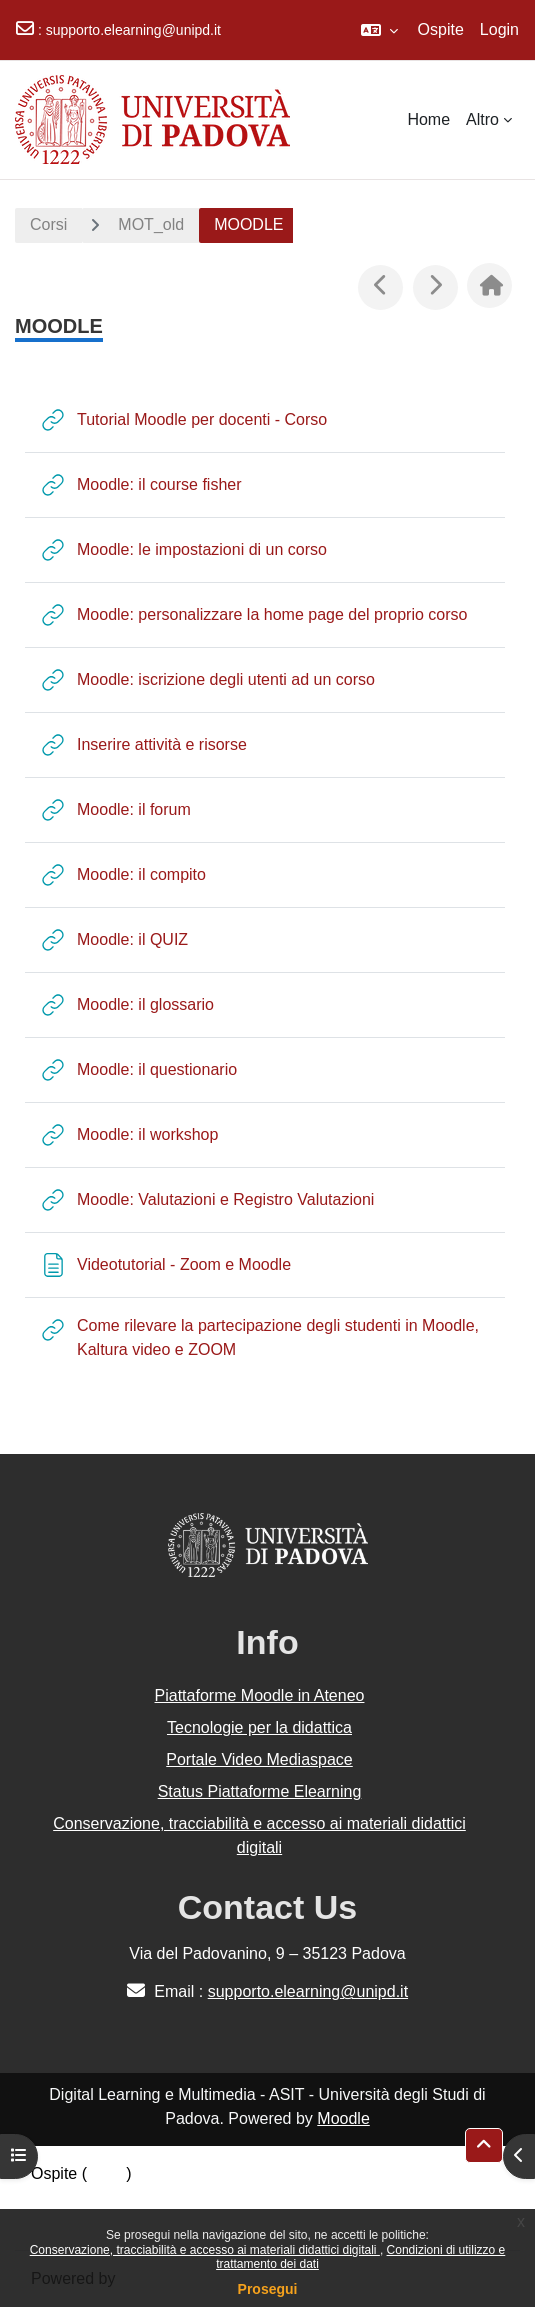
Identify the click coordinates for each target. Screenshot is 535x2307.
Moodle (343, 2118)
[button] (379, 30)
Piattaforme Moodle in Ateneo (260, 1695)
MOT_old (151, 224)
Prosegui (268, 2289)
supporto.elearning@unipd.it (133, 30)
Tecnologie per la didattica (259, 1727)
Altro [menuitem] (482, 119)
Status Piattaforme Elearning (260, 1791)
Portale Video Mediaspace (259, 1759)
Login (499, 29)
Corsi (48, 224)
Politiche (61, 2197)
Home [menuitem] (428, 119)
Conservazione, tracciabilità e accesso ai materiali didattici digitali (205, 2250)
